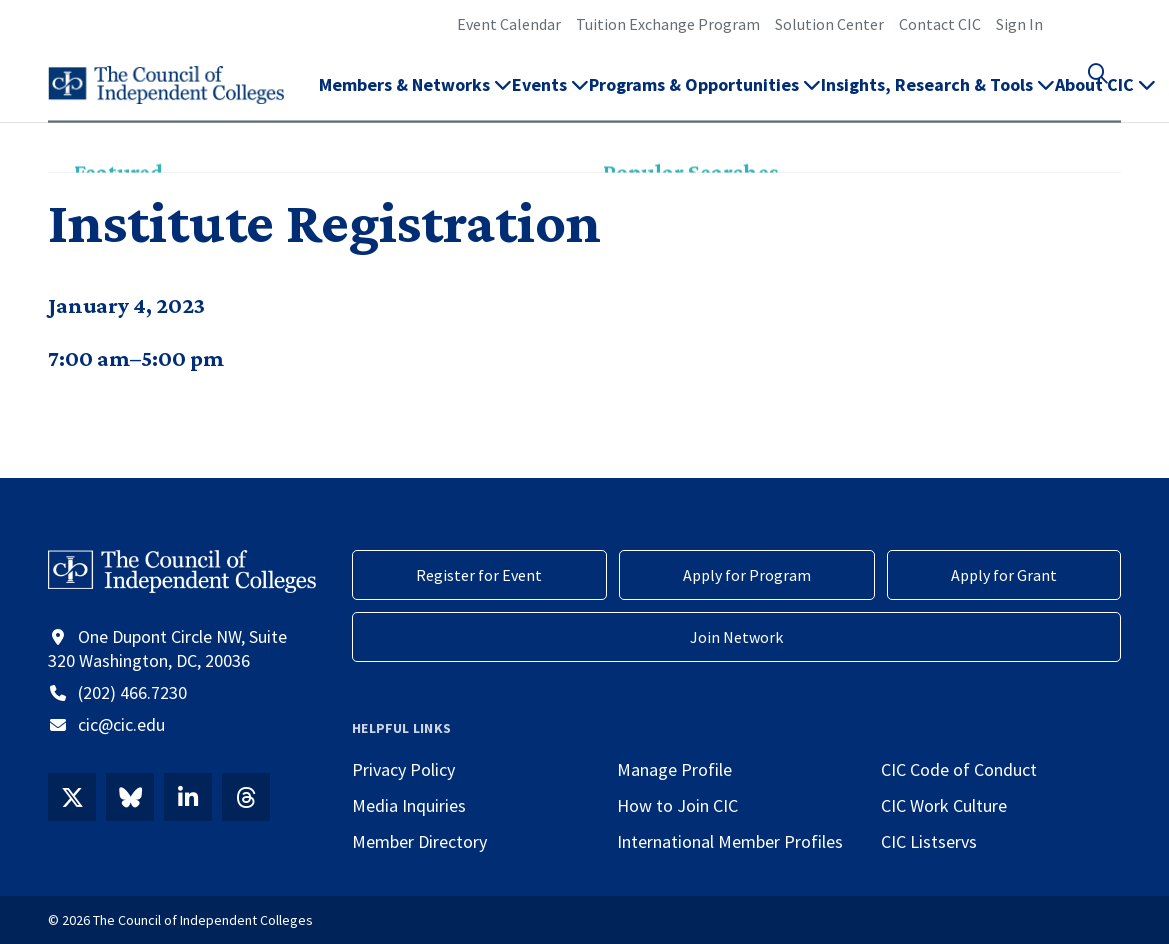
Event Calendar (509, 24)
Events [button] (550, 95)
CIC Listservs (929, 841)
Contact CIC (940, 24)
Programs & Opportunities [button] (705, 95)
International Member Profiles (730, 841)
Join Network (736, 637)
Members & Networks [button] (415, 95)
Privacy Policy (403, 769)
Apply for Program (747, 575)
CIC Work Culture (944, 805)
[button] (1109, 96)
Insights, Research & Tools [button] (938, 95)
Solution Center (829, 24)
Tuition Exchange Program (668, 24)
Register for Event (479, 575)
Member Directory (419, 841)
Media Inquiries (409, 805)
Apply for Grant (1004, 575)
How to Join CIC (677, 805)
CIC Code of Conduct (959, 769)
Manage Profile (674, 769)
